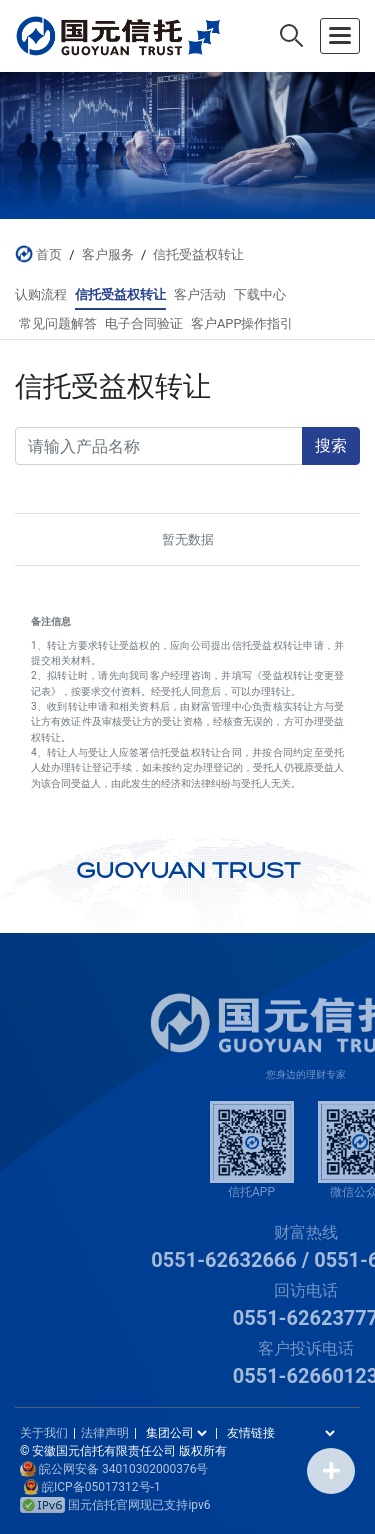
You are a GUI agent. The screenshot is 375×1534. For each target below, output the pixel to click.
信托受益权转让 (198, 254)
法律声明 (105, 1433)
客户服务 (108, 254)
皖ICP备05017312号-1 (101, 1487)
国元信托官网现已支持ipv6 (115, 1505)
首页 (49, 254)
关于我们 (44, 1433)
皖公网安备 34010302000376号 (123, 1469)
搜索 (331, 445)
